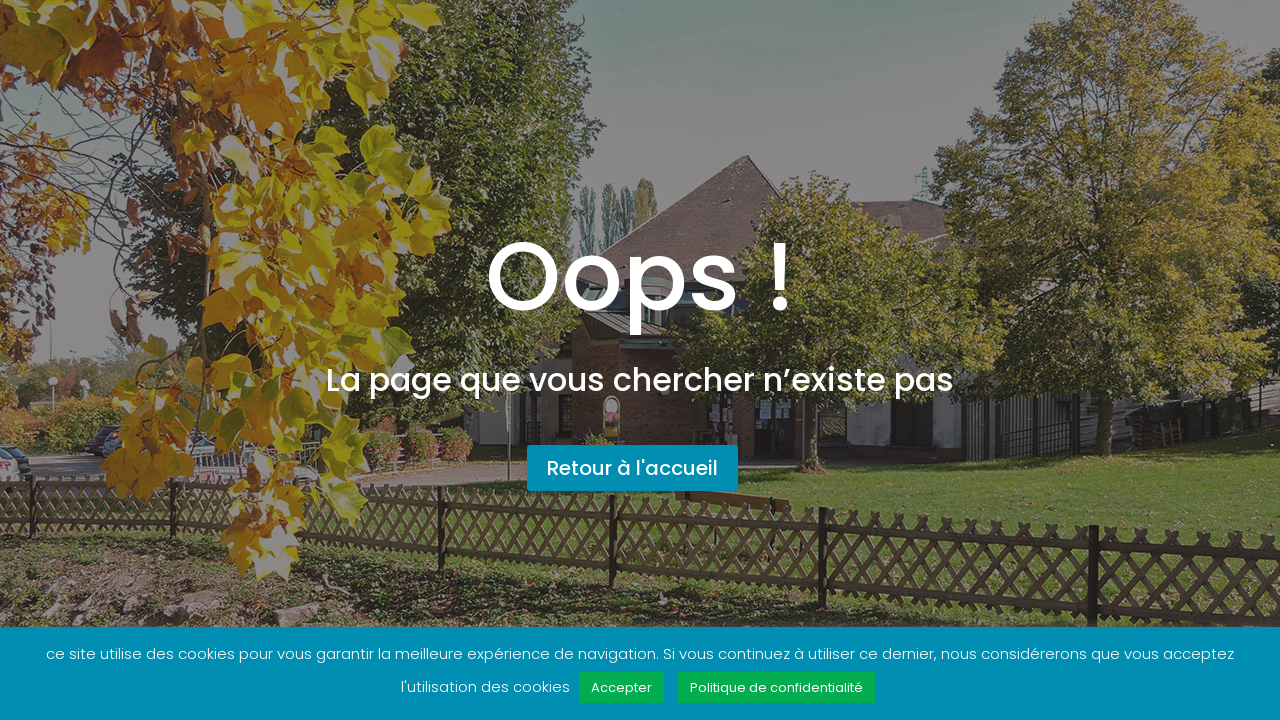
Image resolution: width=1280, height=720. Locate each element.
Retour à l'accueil (632, 468)
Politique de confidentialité (776, 687)
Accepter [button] (621, 687)
